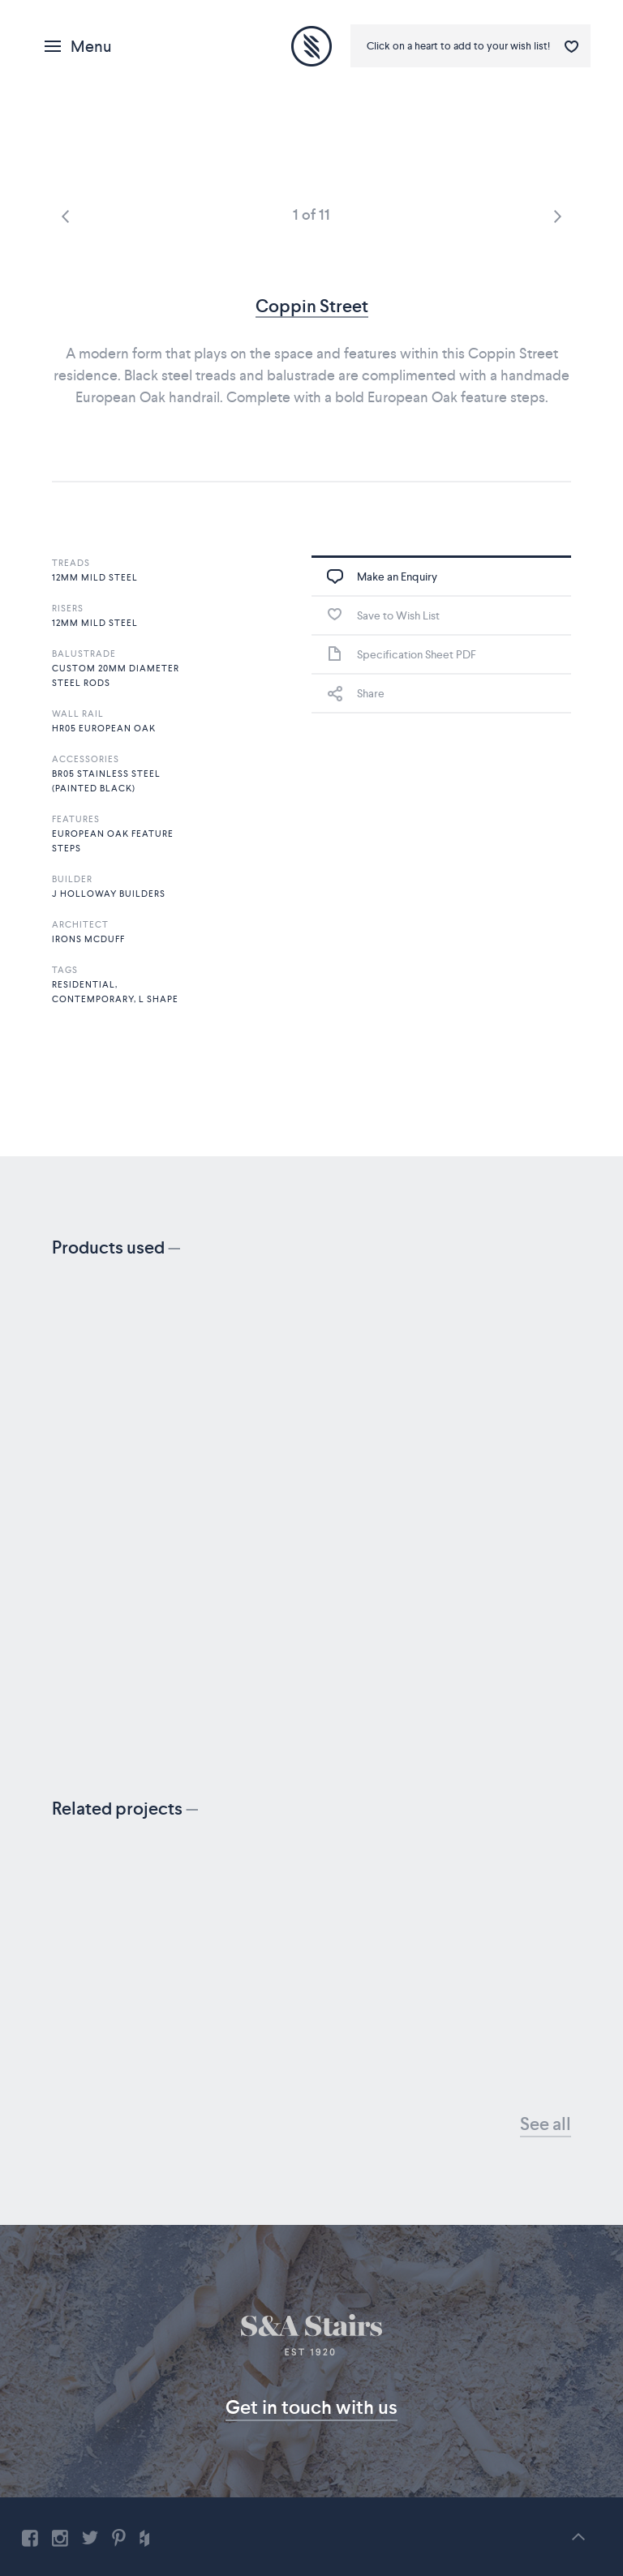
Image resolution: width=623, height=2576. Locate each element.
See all (545, 2124)
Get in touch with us (311, 2407)
